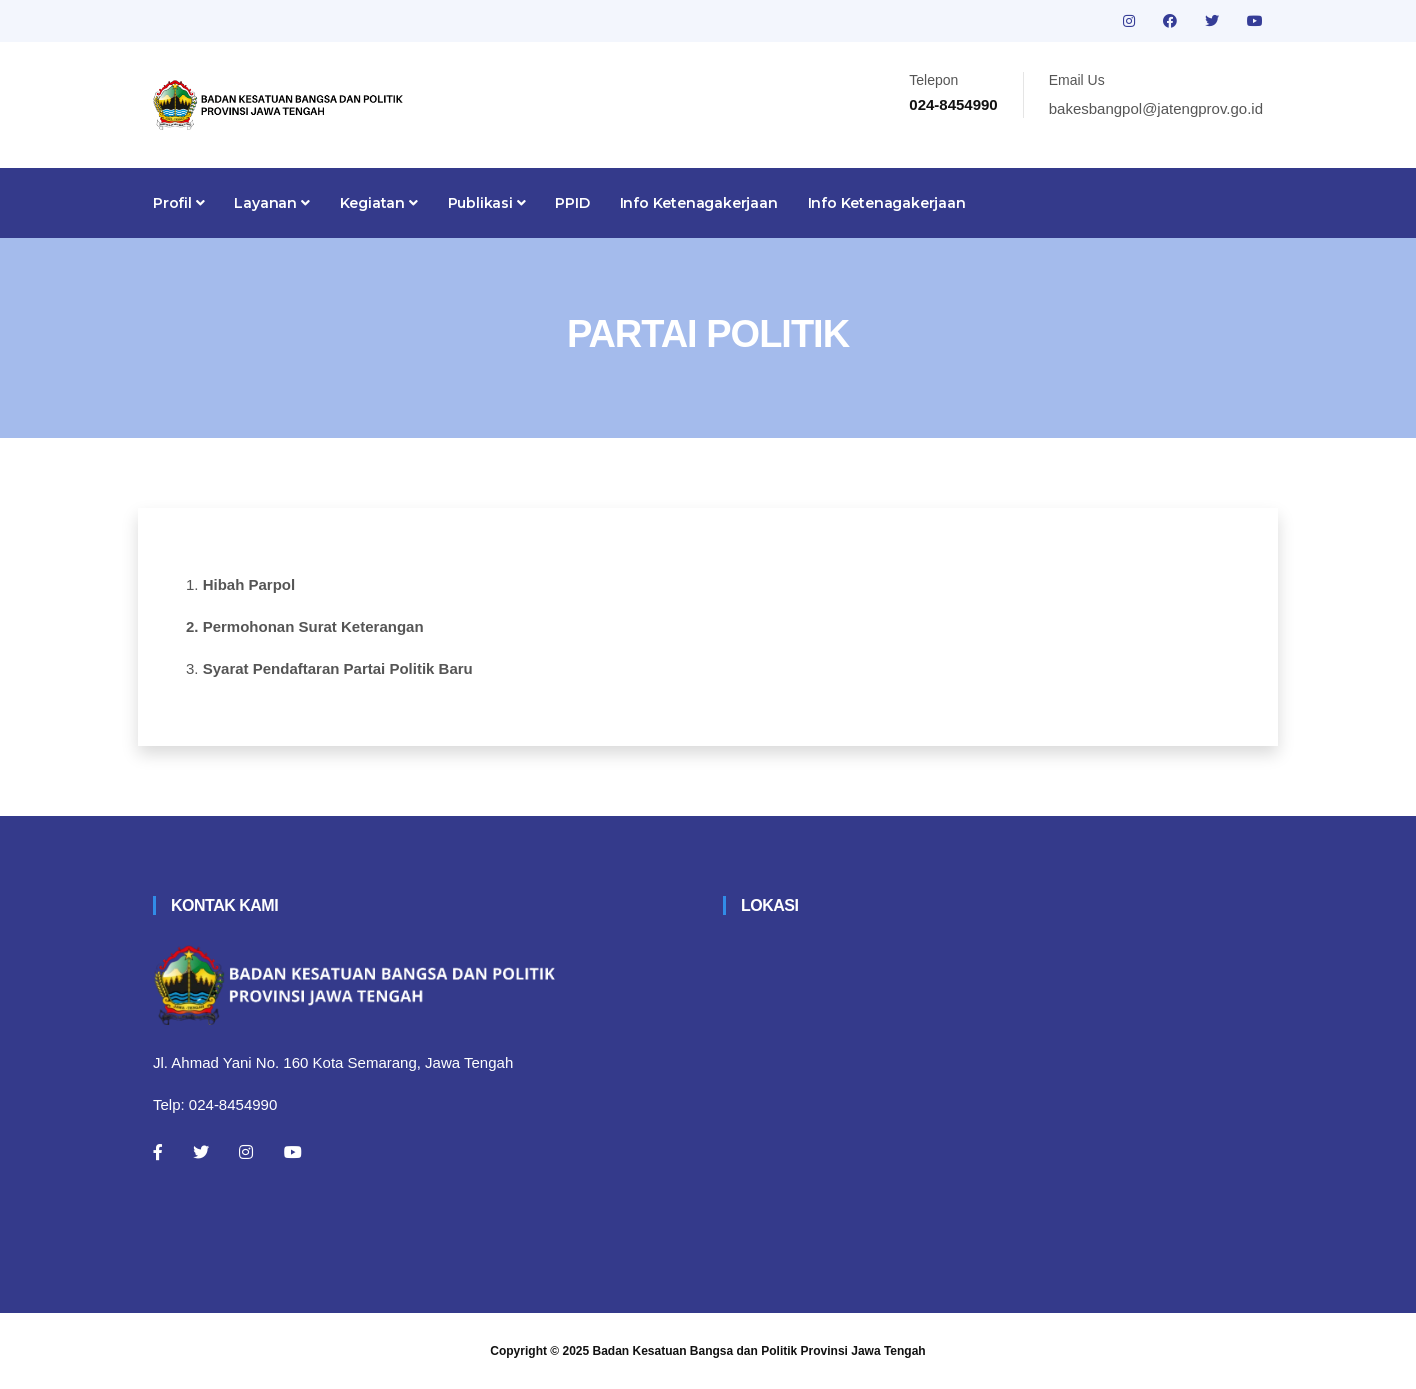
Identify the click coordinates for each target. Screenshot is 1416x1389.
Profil (178, 203)
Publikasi (487, 203)
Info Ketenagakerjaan (699, 203)
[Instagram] (246, 1152)
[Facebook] (158, 1152)
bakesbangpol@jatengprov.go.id (1156, 108)
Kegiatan (379, 203)
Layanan (271, 203)
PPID (572, 203)
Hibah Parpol (249, 584)
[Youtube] (293, 1152)
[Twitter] (201, 1152)
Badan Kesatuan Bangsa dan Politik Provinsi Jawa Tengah (759, 1351)
